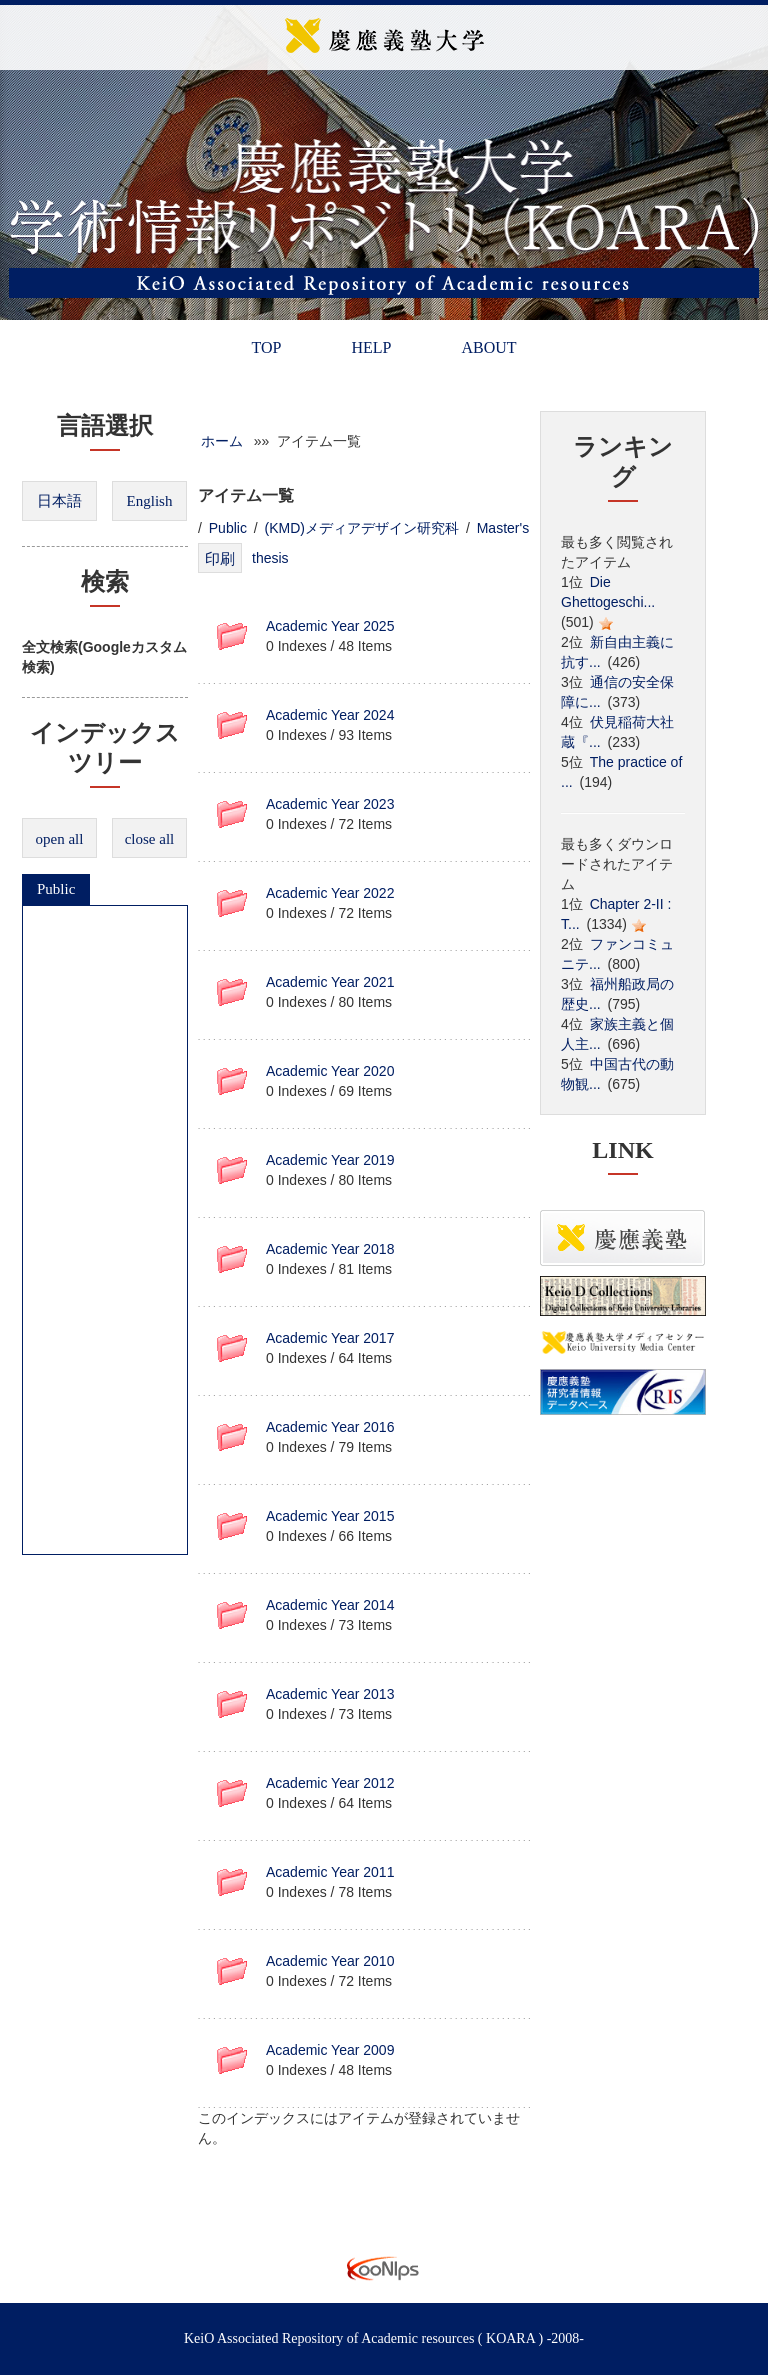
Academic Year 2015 (330, 1516)
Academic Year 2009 (330, 2050)
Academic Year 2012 (330, 1783)
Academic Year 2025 (330, 626)
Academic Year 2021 (330, 982)
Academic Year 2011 (330, 1872)
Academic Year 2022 (330, 893)
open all (60, 839)
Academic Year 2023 (330, 804)
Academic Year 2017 (330, 1338)
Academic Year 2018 (330, 1249)
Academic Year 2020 (330, 1071)
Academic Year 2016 (330, 1427)
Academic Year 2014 (330, 1605)
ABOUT (488, 347)
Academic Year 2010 (330, 1961)
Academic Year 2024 (330, 715)
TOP (266, 347)
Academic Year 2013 (330, 1694)
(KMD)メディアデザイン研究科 (362, 528)
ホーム (222, 441)
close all (150, 839)
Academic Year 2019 (330, 1160)
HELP (371, 347)
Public (56, 889)
